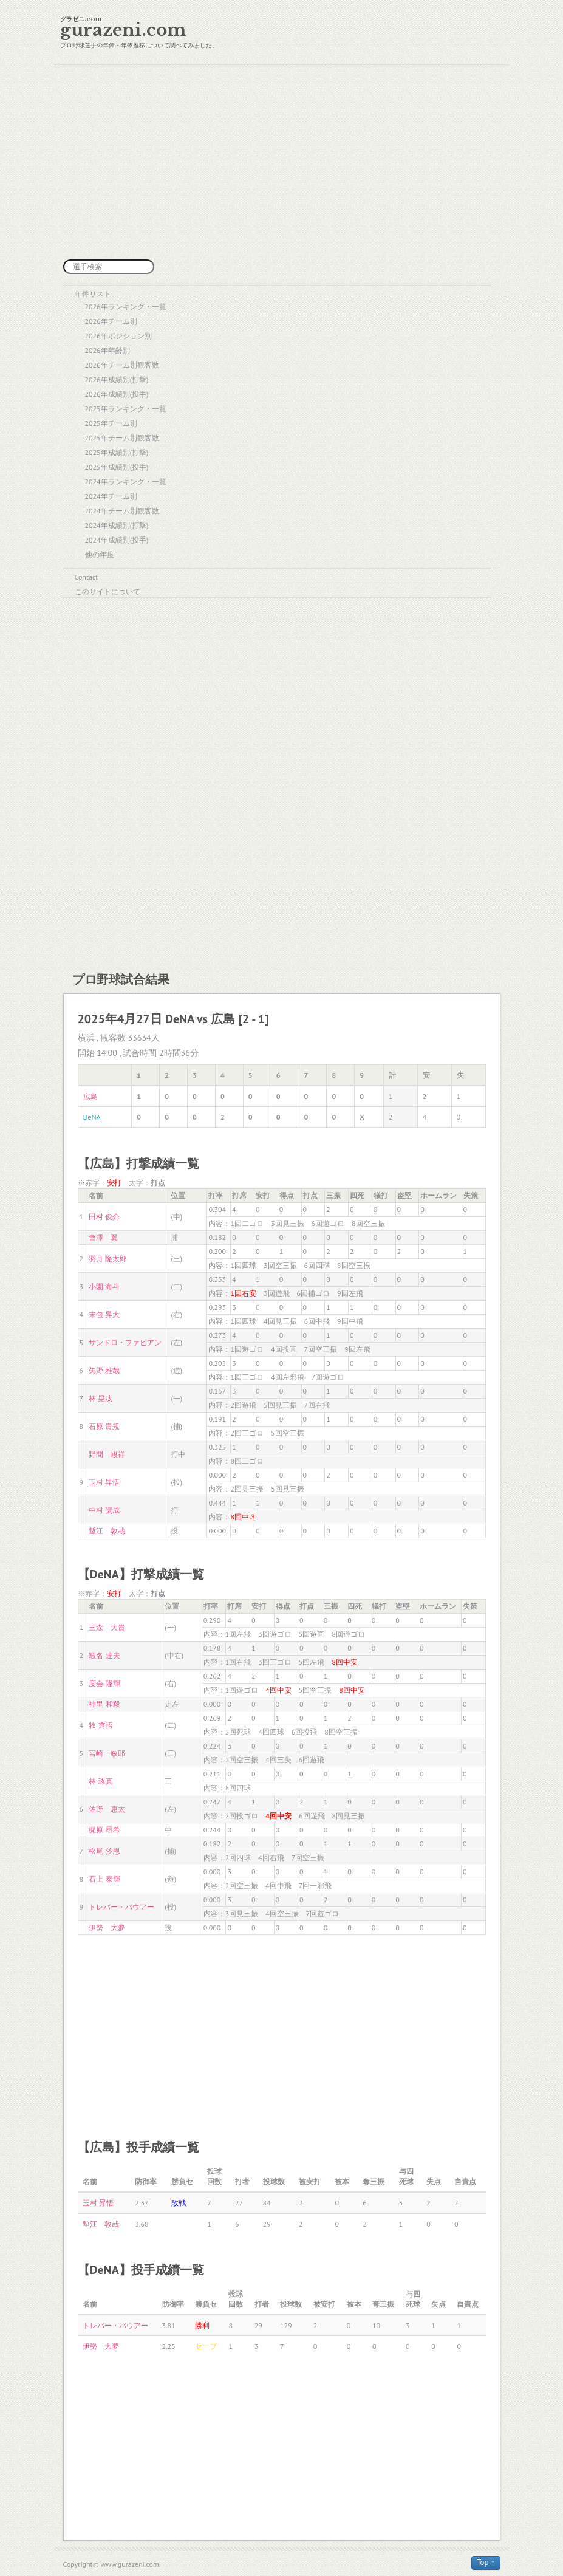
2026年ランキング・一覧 (125, 306)
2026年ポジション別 (118, 335)
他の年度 (99, 554)
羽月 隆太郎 (108, 1258)
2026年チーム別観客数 (122, 364)
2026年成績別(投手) (117, 394)
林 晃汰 (100, 1398)
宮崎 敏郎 (107, 1753)
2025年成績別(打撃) (117, 452)
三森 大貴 (107, 1627)
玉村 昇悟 (104, 1482)
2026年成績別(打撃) (117, 379)
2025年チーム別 (111, 423)
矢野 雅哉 (104, 1370)
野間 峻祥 (107, 1454)
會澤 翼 (103, 1237)
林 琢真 (100, 1781)
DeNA (92, 1117)
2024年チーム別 (111, 496)
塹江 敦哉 (107, 1530)
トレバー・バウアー (121, 1906)
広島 (90, 1096)
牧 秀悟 (100, 1725)
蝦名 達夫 (104, 1655)
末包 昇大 (104, 1314)
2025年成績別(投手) (117, 466)
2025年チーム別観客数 (122, 437)
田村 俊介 (104, 1216)
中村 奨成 (104, 1510)
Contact (86, 576)
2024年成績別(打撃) (117, 525)
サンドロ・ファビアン (125, 1342)
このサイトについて (107, 591)
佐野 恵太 (107, 1809)
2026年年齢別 (107, 350)
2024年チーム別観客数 (122, 510)
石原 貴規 (104, 1426)
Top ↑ (486, 2562)
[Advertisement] (281, 162)
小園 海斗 (104, 1286)
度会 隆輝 (104, 1683)
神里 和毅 (104, 1703)
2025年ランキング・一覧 (125, 408)
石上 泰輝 (104, 1878)
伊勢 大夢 (107, 1927)
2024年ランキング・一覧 (125, 481)
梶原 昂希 (104, 1829)
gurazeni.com (123, 30)
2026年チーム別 (111, 321)
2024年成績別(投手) (117, 539)
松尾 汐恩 (104, 1850)
